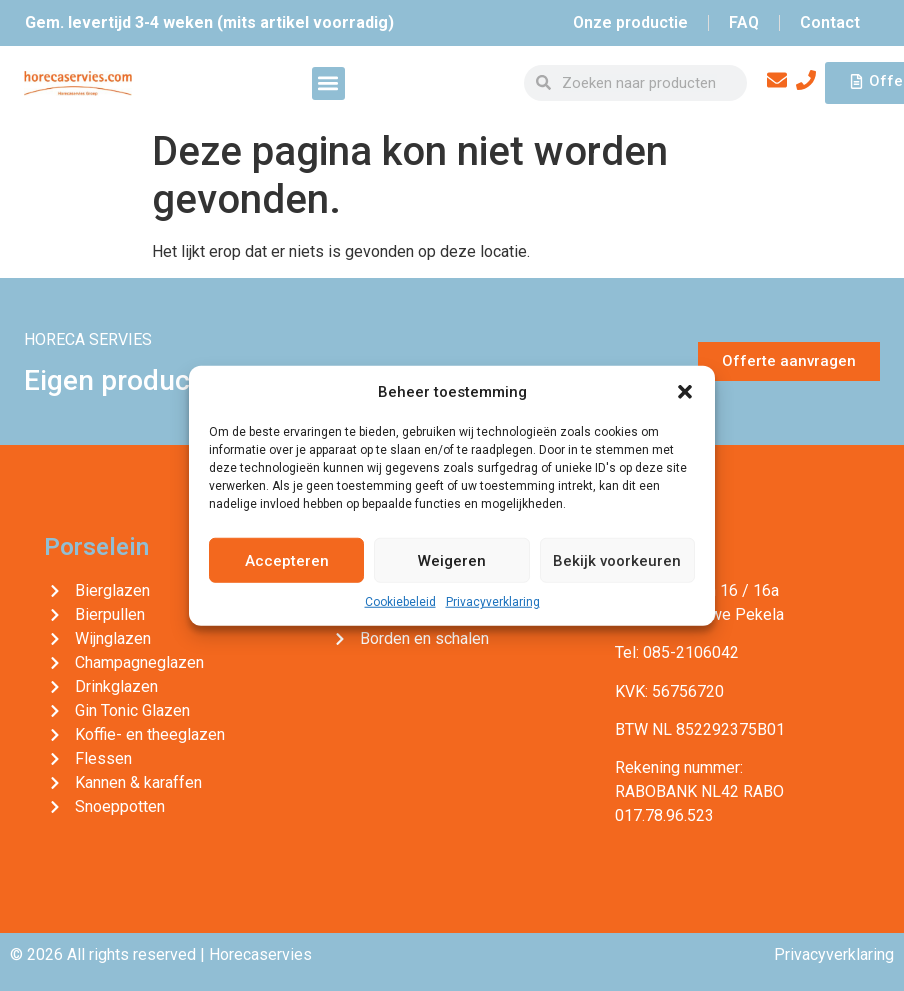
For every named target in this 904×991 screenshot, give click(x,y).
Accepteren (287, 560)
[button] (685, 392)
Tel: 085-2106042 (677, 652)
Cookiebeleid (400, 602)
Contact (830, 22)
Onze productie (630, 22)
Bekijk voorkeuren (617, 560)
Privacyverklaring (493, 602)
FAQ (744, 22)
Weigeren (452, 560)
